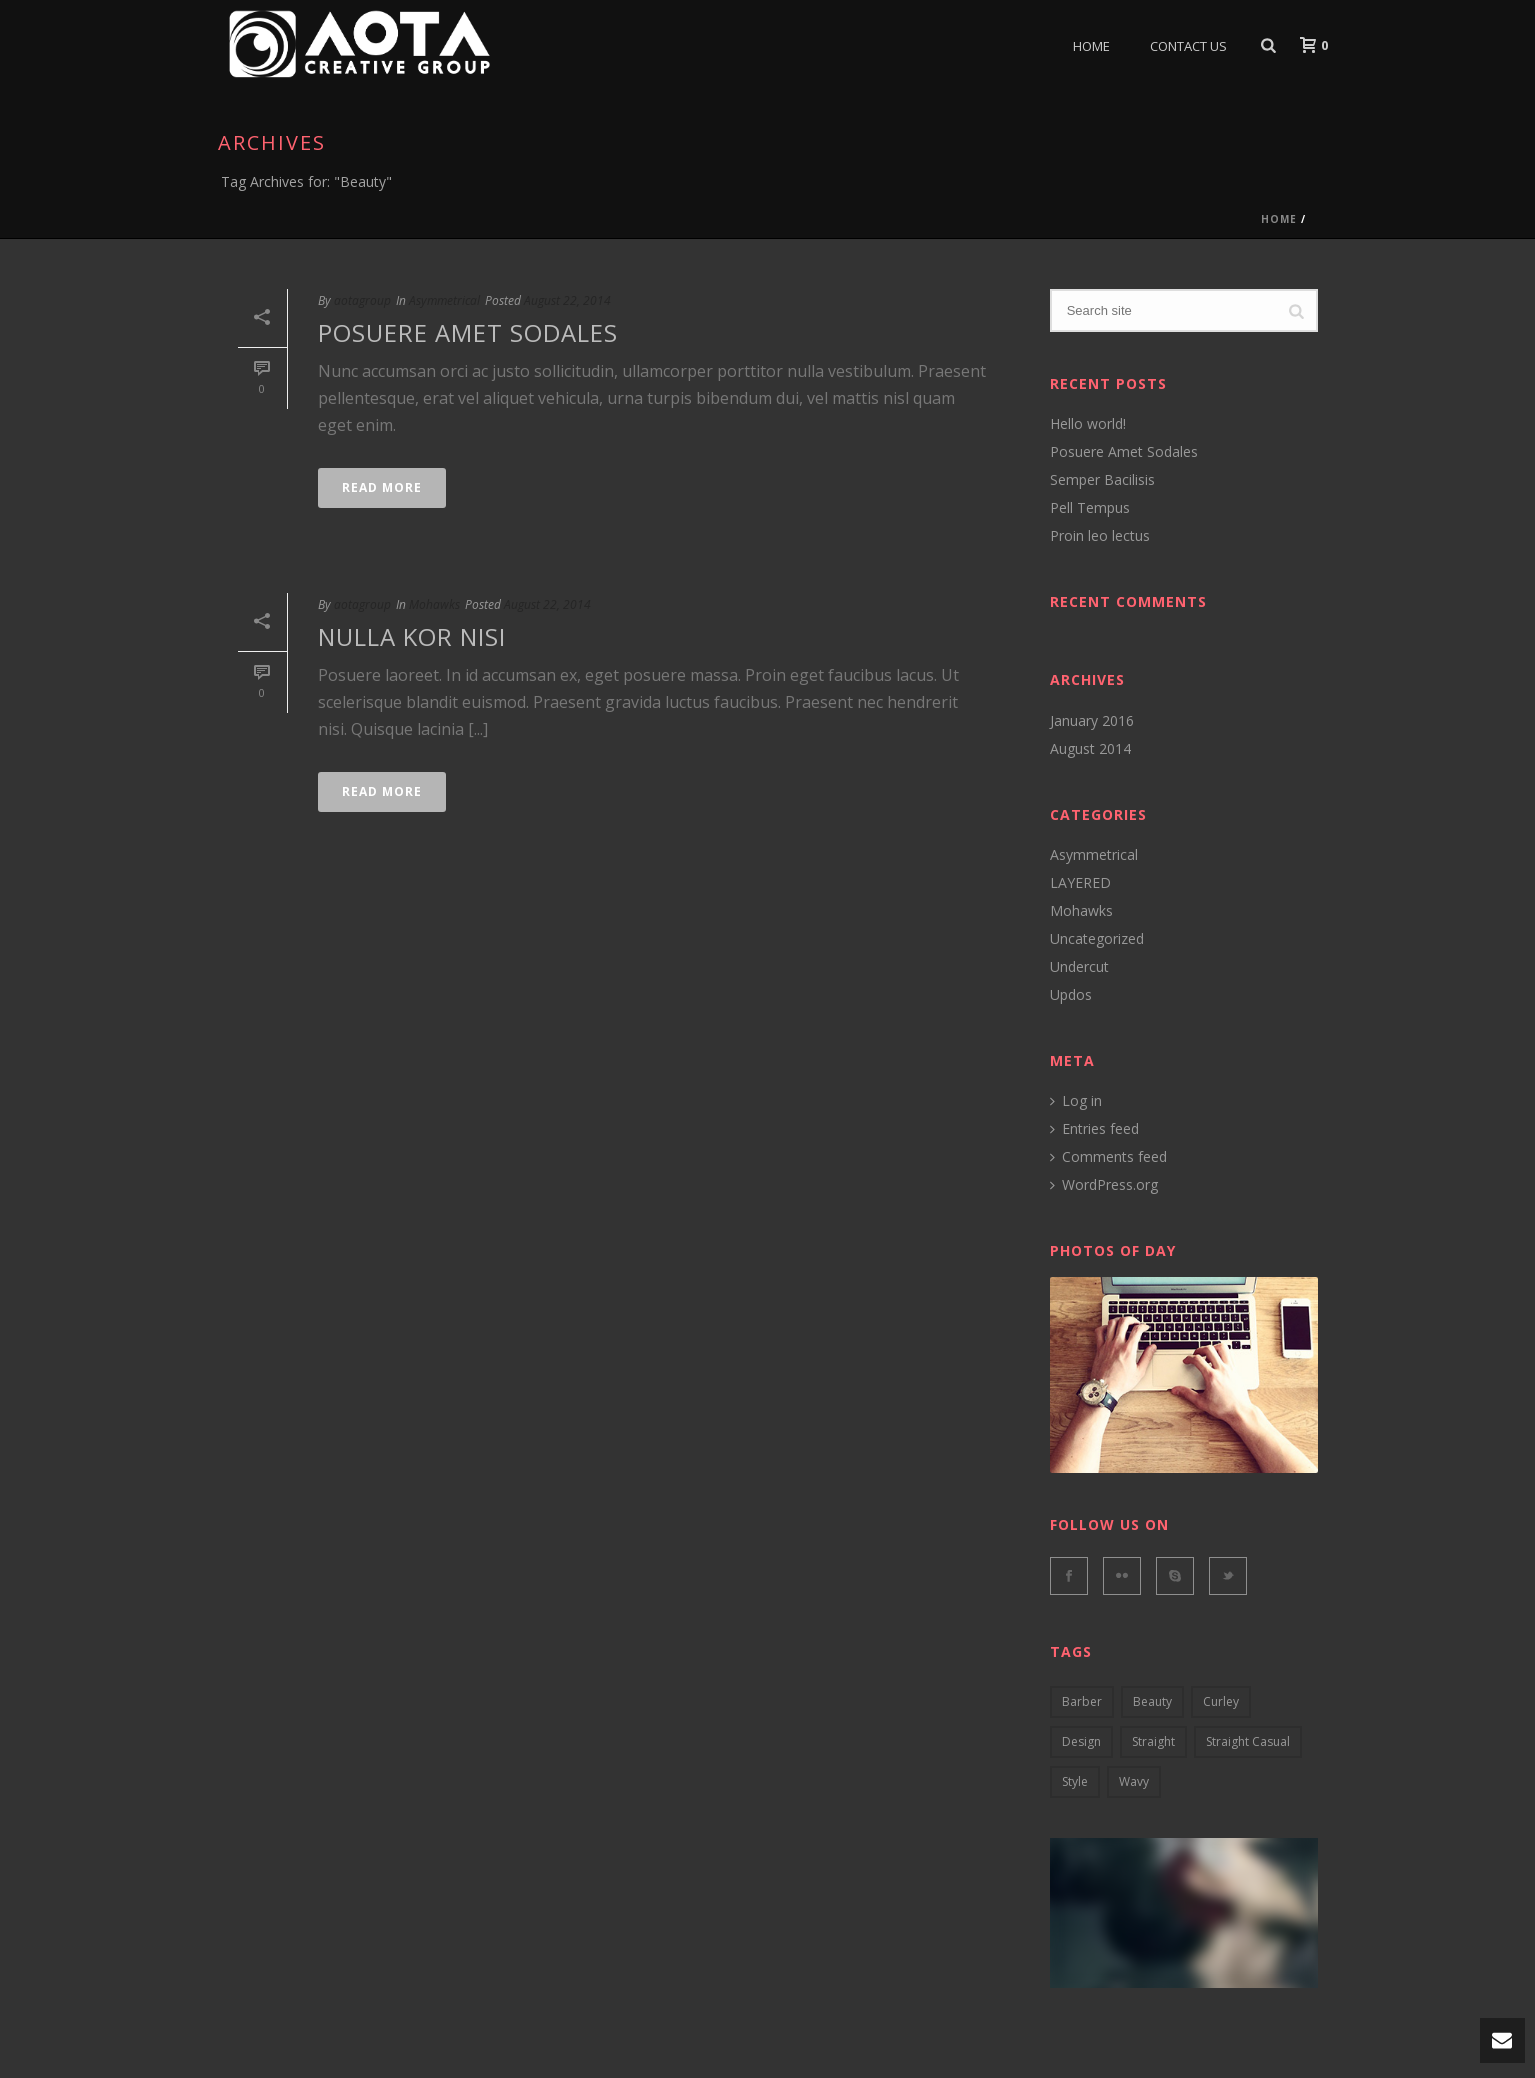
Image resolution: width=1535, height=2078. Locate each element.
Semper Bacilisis (1102, 480)
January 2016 (1092, 721)
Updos (1071, 995)
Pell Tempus (1090, 508)
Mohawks (434, 604)
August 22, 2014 (567, 300)
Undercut (1079, 967)
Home (1091, 46)
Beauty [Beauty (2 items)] (1152, 1701)
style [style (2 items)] (1075, 1781)
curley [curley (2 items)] (1221, 1701)
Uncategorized (1097, 939)
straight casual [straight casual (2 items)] (1248, 1741)
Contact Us (1188, 46)
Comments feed (1108, 1157)
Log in (1076, 1101)
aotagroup (362, 300)
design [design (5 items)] (1081, 1741)
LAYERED (1080, 883)
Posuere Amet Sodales (468, 332)
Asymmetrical (444, 300)
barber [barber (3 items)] (1082, 1701)
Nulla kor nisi (412, 636)
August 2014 (1090, 749)
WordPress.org (1104, 1185)
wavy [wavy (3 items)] (1134, 1781)
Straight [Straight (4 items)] (1153, 1741)
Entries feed (1094, 1129)
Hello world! (1088, 424)
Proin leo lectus (1100, 536)
